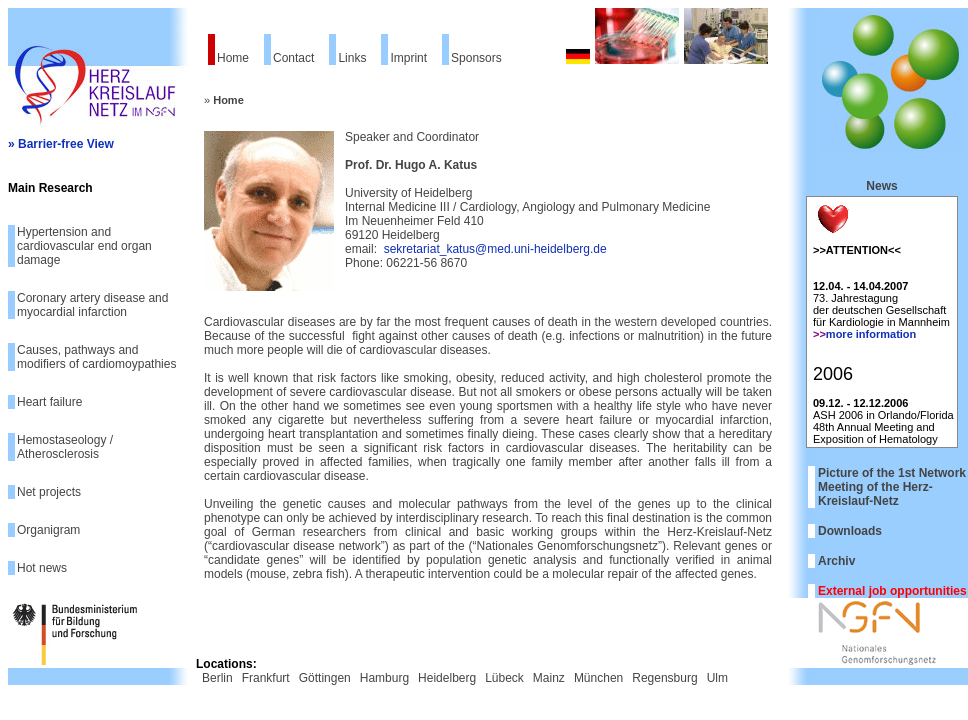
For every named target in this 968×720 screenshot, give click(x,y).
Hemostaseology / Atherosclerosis (65, 447)
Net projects (49, 492)
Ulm (717, 678)
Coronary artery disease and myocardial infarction (92, 305)
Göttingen (325, 678)
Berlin (217, 678)
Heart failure (49, 402)
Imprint (408, 58)
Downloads (850, 531)
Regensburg (664, 678)
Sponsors (476, 58)
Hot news (42, 568)
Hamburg (384, 678)
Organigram (48, 530)
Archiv (836, 561)
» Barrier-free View (61, 144)
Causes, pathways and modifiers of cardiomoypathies (96, 357)
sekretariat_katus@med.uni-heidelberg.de (495, 249)
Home (233, 58)
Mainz (549, 678)
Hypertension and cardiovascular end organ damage (84, 246)
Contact (293, 58)
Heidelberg (447, 678)
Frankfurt (266, 678)
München (598, 678)
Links (352, 58)
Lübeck (504, 678)
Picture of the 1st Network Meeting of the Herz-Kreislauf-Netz (892, 487)
